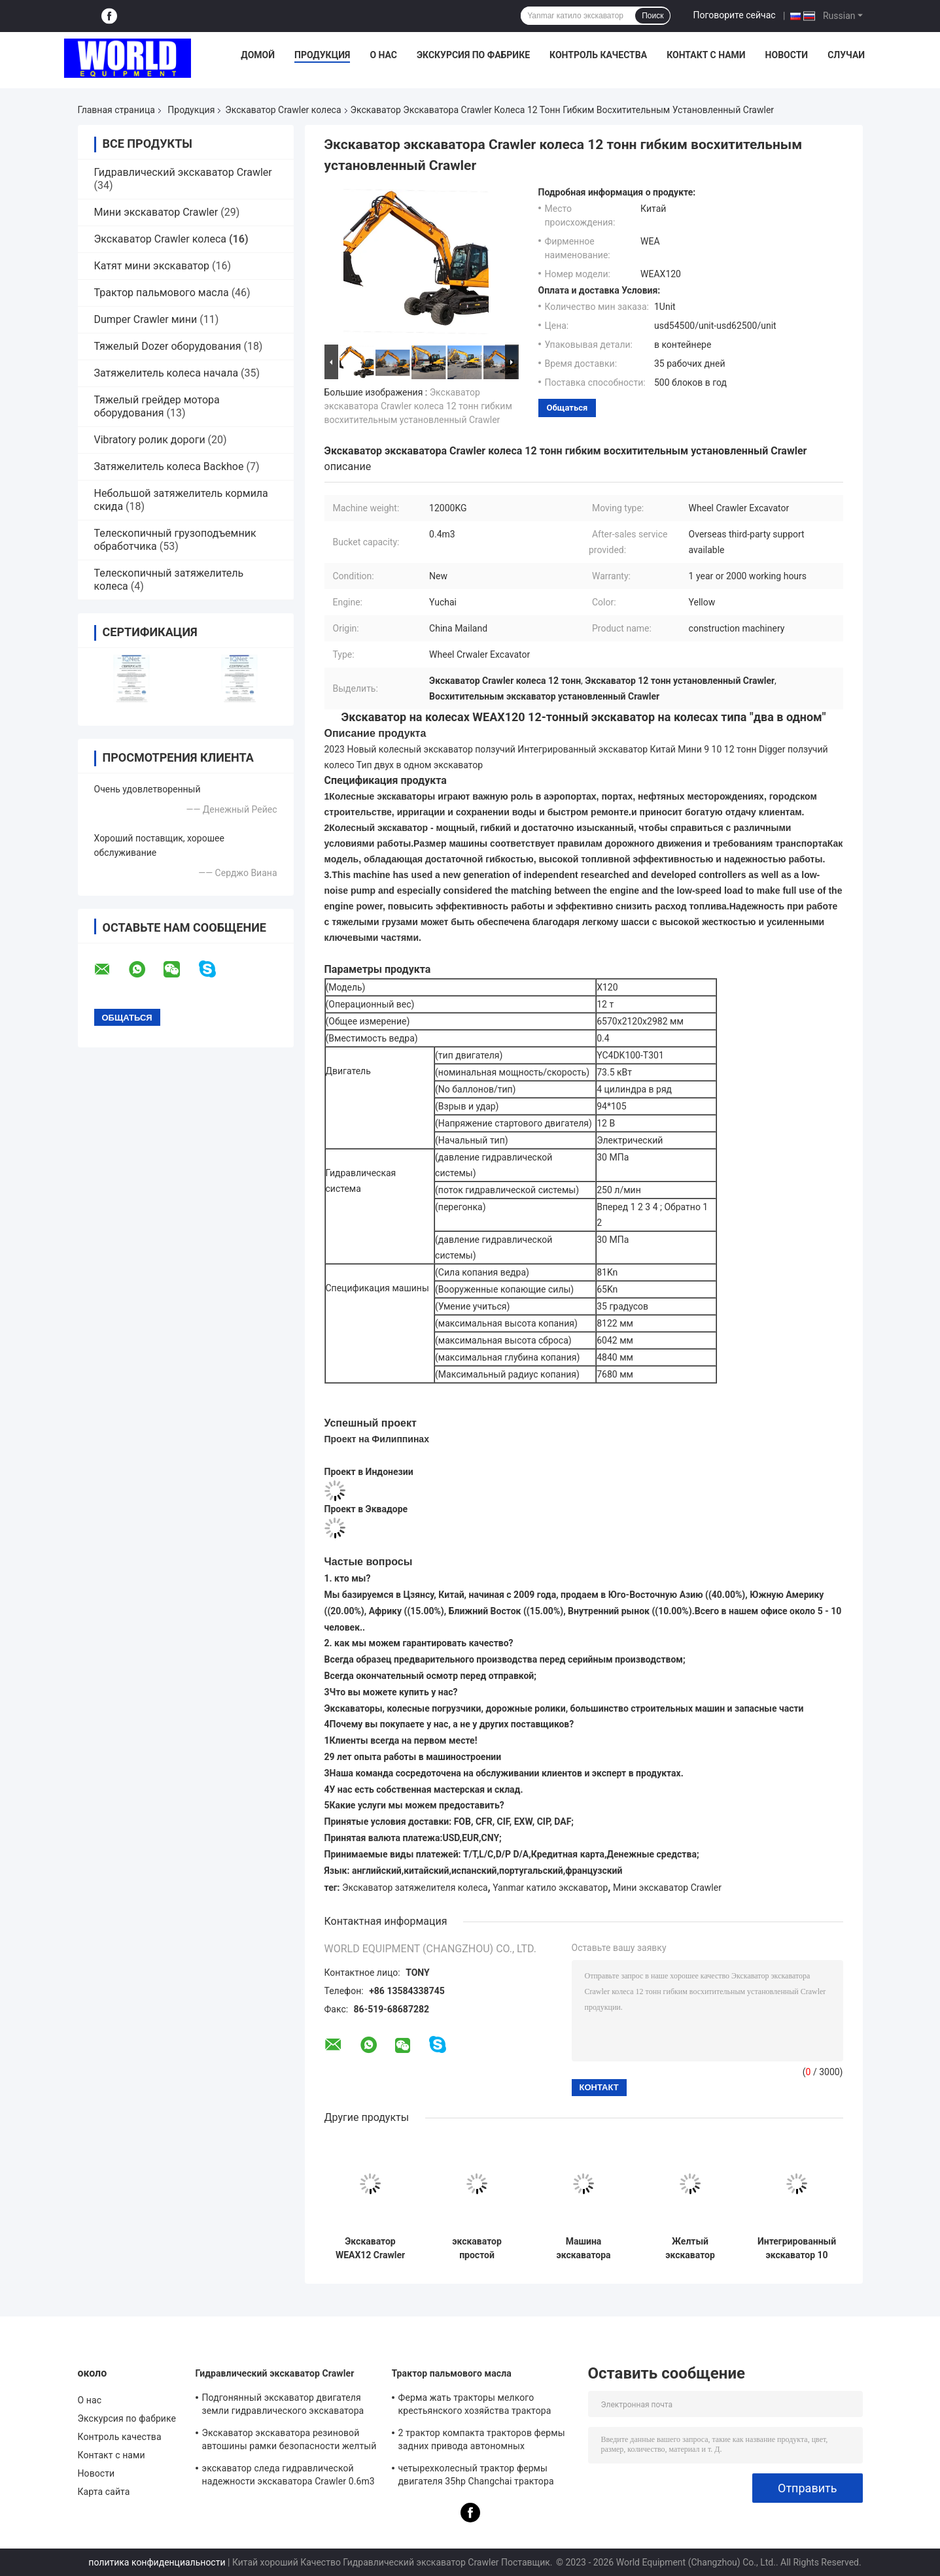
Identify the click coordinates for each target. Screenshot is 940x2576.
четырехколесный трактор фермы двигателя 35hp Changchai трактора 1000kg (476, 2476)
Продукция (322, 55)
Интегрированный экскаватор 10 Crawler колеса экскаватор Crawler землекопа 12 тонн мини (796, 2248)
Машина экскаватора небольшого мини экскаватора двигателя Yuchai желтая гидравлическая (583, 2248)
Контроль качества (598, 55)
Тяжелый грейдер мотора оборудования (157, 406)
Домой (258, 55)
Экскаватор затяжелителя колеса (415, 1887)
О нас (383, 55)
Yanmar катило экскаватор (550, 1887)
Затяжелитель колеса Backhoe (169, 466)
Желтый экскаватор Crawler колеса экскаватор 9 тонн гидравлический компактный (690, 2248)
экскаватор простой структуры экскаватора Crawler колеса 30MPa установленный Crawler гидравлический (477, 2248)
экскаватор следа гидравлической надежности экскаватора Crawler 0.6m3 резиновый (288, 2476)
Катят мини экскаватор (152, 266)
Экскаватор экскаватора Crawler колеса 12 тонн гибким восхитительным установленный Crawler (418, 406)
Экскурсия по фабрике (473, 55)
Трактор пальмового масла (161, 292)
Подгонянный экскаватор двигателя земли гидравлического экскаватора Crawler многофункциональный (283, 2406)
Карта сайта (104, 2491)
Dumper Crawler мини (146, 319)
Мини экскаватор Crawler (156, 212)
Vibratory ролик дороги (149, 439)
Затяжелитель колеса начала (166, 373)
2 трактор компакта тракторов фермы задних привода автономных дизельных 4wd (481, 2441)
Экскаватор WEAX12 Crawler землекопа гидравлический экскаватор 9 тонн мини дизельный (370, 2248)
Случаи (846, 55)
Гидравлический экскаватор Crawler (183, 172)
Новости (787, 55)
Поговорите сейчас (734, 15)
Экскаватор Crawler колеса (283, 110)
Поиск (652, 15)
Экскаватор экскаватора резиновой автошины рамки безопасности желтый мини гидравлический (289, 2441)
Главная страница (116, 110)
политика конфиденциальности (156, 2562)
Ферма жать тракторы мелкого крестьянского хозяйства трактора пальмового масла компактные (474, 2406)
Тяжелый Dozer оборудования (167, 346)
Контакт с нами (706, 55)
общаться (567, 408)
